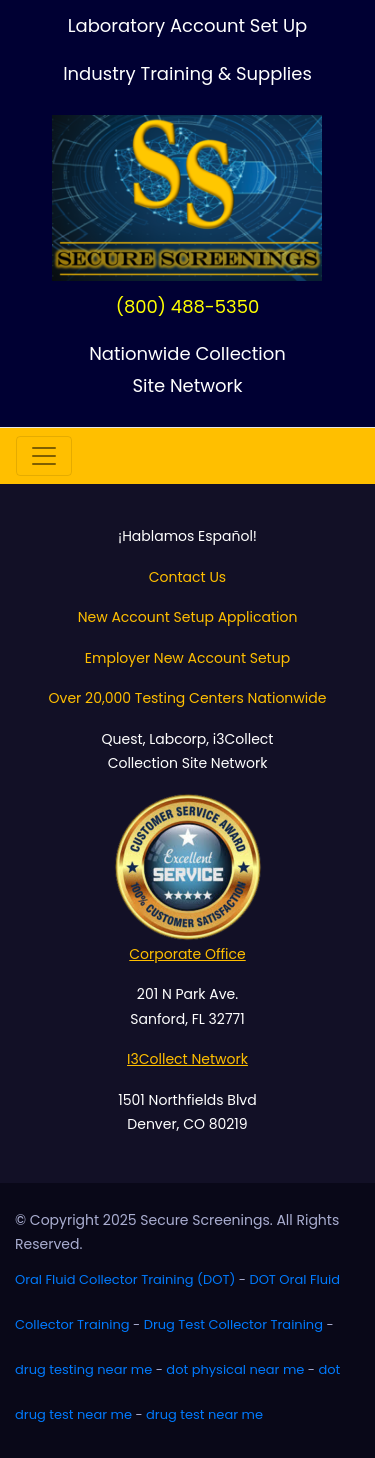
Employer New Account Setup (187, 658)
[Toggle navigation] (44, 456)
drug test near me (204, 1414)
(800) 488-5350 (188, 306)
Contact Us (187, 577)
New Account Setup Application (188, 617)
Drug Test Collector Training (233, 1324)
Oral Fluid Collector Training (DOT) (125, 1279)
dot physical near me (235, 1369)
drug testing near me (83, 1369)
